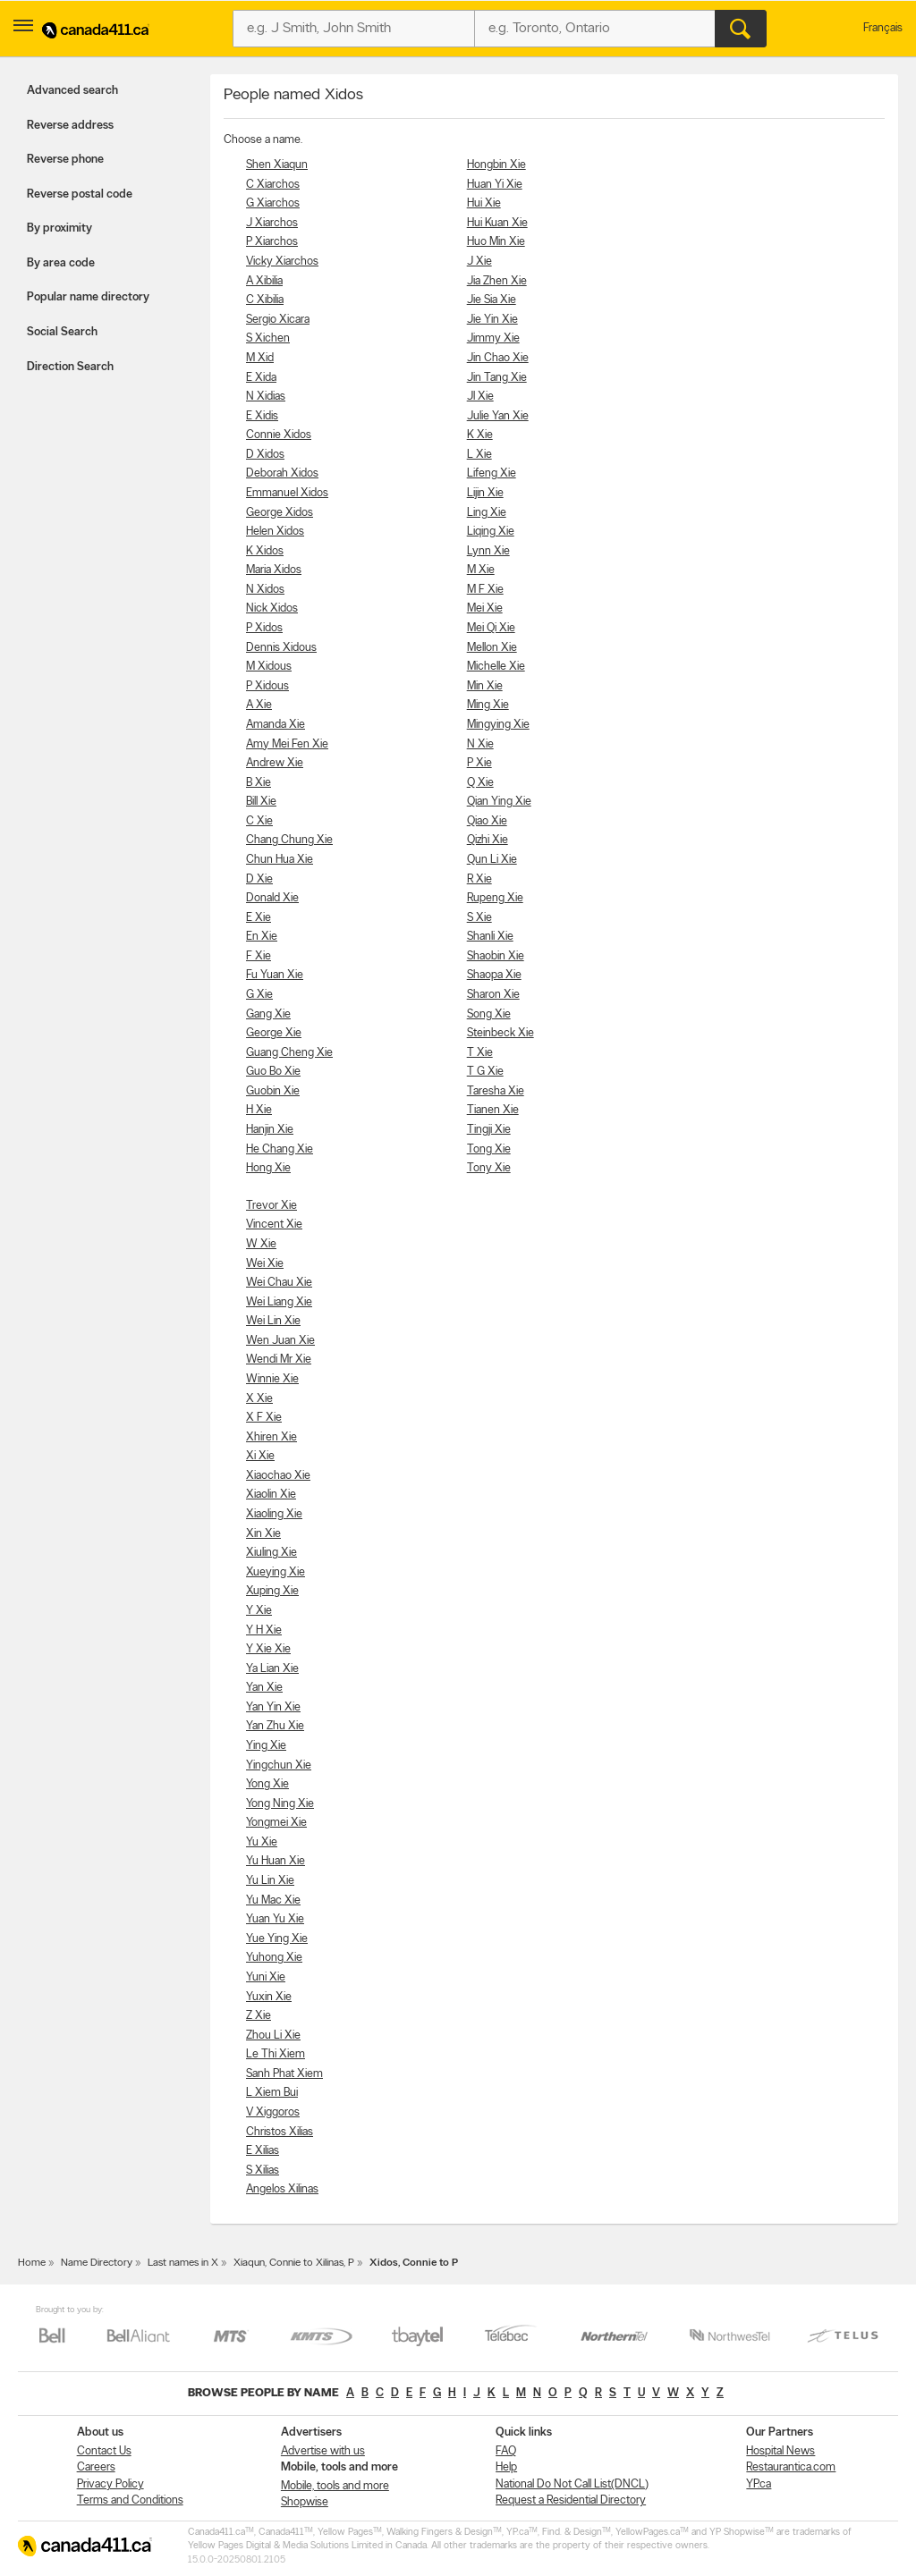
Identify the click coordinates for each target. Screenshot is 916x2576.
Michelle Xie (496, 666)
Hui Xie (484, 203)
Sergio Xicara (278, 319)
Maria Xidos (273, 570)
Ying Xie (266, 1746)
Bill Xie (261, 801)
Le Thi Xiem (275, 2054)
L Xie (479, 454)
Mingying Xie (498, 725)
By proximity (59, 228)
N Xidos (265, 589)
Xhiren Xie (271, 1437)
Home (32, 2263)
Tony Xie (489, 1168)
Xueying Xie (275, 1572)
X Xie (259, 1399)
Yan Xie (264, 1687)
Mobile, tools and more (335, 2486)
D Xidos (265, 454)
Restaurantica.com (790, 2467)
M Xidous (269, 666)
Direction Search (70, 367)
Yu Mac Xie (273, 1900)
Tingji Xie (489, 1130)
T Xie (480, 1053)
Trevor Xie (271, 1206)
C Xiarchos (273, 184)
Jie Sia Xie (491, 300)
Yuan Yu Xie (275, 1919)
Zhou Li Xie (273, 2035)
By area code (61, 263)
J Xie (479, 261)
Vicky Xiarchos (282, 261)
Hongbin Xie (496, 165)
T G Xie (485, 1071)
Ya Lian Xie (272, 1669)
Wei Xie (265, 1264)
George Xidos (279, 513)
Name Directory (96, 2263)
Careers (96, 2467)
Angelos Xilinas (282, 2189)
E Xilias (262, 2151)
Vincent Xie (274, 1224)
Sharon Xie (493, 995)
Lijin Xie (485, 493)
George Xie (273, 1033)
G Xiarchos (273, 203)
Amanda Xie (275, 725)
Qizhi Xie (487, 840)
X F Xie (264, 1417)
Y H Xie (264, 1630)
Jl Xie (480, 396)
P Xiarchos (272, 242)
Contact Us (104, 2451)
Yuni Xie (265, 1977)
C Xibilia (265, 300)
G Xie (259, 995)
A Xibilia (264, 281)
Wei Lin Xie (273, 1321)
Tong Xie (489, 1149)
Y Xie (259, 1611)
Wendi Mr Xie (278, 1359)
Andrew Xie (274, 763)
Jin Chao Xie (498, 358)
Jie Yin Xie (492, 319)
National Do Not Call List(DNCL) (572, 2484)
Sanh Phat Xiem (284, 2074)
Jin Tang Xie (497, 378)
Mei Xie (485, 608)
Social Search (62, 332)
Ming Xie (488, 705)
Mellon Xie (492, 648)
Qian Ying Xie (499, 801)
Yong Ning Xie (280, 1804)
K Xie (480, 435)
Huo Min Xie (496, 242)
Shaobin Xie (495, 956)
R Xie (479, 879)
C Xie (259, 821)
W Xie (261, 1244)
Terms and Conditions (130, 2500)
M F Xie (485, 589)
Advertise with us (323, 2451)
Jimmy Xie (493, 338)
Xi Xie (260, 1456)
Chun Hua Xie (279, 860)
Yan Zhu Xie (275, 1726)
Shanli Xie (490, 936)
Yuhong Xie (274, 1958)
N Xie (480, 744)
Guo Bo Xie (273, 1071)
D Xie (259, 879)
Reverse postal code (79, 194)
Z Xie (258, 2016)
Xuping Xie (272, 1591)
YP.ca (758, 2484)
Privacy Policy (110, 2484)
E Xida (261, 378)
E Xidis (262, 416)
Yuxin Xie (269, 1997)
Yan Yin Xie (273, 1707)
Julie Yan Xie (498, 416)
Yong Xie (267, 1784)
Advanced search (72, 91)
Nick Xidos (272, 608)
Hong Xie (268, 1168)
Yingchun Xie (278, 1765)
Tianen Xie (493, 1110)
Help (506, 2467)
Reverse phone (65, 159)
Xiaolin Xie (271, 1494)
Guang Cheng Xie (289, 1053)
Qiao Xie (487, 821)
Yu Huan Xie (275, 1861)
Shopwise (304, 2502)
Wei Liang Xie (279, 1302)
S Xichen (268, 338)
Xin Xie (263, 1534)
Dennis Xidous (281, 648)
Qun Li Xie (492, 860)
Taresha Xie (495, 1091)
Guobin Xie (273, 1091)
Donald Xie (272, 898)
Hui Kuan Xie (497, 223)
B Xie (258, 783)
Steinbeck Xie (500, 1033)
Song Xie (489, 1014)
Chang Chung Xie (289, 840)
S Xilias (262, 2170)
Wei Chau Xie (279, 1282)
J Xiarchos (272, 223)
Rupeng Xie (495, 898)
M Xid (260, 358)
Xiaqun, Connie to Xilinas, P (293, 2263)
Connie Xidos (278, 435)
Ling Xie (486, 513)
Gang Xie (268, 1014)
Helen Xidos (275, 531)
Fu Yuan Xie (274, 975)
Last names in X (183, 2263)
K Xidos (265, 551)
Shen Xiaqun (277, 165)
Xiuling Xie (271, 1552)
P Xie (479, 763)
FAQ (506, 2451)
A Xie (259, 705)
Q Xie (480, 783)
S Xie (479, 918)
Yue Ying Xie (277, 1939)
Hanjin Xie (269, 1130)
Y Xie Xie (268, 1649)
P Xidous (267, 686)
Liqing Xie (490, 531)
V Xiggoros (273, 2112)
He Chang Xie (279, 1149)
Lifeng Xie (491, 473)
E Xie (258, 918)
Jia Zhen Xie (497, 281)
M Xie (481, 570)
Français (883, 28)
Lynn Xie (488, 551)
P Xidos (264, 628)
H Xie (259, 1110)
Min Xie (485, 686)
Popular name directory (88, 297)
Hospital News (780, 2451)
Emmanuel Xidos (287, 493)
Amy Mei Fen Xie (287, 744)
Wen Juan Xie (280, 1341)
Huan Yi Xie (494, 184)
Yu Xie (261, 1842)
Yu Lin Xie (270, 1881)
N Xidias (265, 396)
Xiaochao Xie (278, 1476)
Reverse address (70, 125)
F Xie (258, 956)
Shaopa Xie (494, 975)
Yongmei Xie (276, 1823)
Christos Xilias (279, 2132)
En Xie (261, 936)
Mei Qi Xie (491, 628)
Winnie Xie (272, 1379)
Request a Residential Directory (571, 2500)
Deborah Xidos (282, 473)
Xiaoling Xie (274, 1514)
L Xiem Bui (272, 2093)
